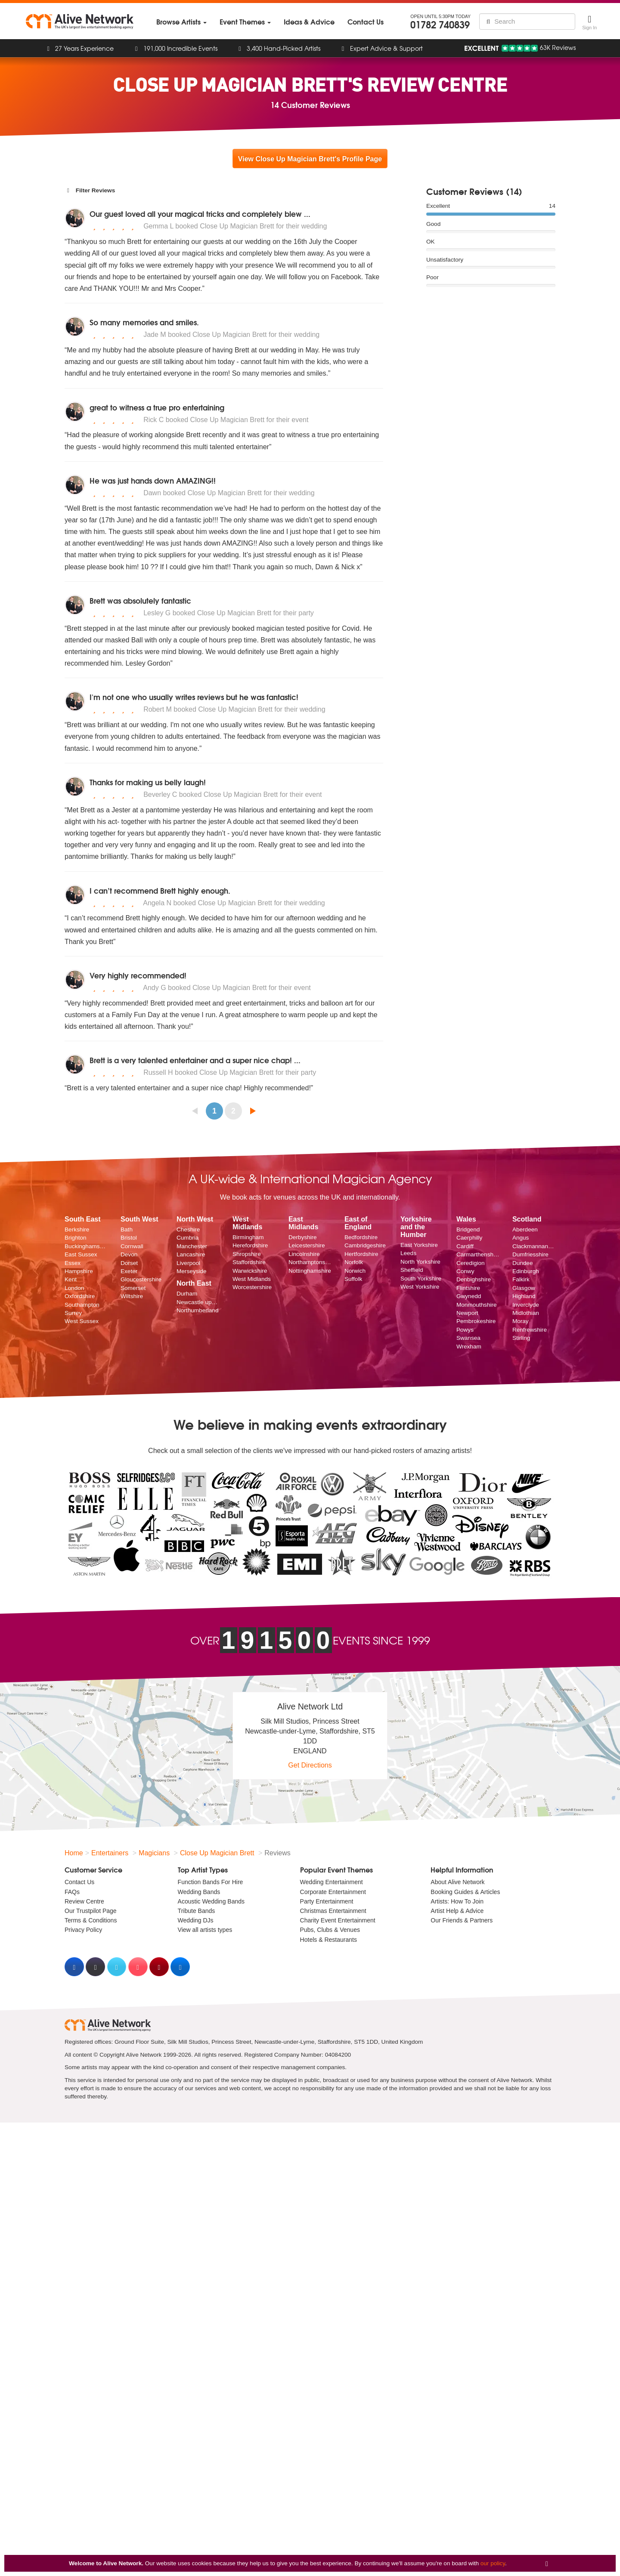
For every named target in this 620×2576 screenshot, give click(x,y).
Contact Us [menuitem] (79, 1882)
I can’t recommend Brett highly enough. (160, 890)
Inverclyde (525, 1305)
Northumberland (197, 1310)
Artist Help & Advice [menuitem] (457, 1910)
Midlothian (525, 1313)
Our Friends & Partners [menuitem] (462, 1920)
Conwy (465, 1271)
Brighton (76, 1237)
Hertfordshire (361, 1254)
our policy (492, 2563)
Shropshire (246, 1254)
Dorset (129, 1263)
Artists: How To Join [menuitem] (457, 1901)
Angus (520, 1237)
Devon (129, 1254)
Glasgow (523, 1288)
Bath (127, 1229)
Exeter (129, 1271)
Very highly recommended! (138, 975)
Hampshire (79, 1271)
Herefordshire (250, 1245)
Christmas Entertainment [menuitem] (333, 1910)
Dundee (522, 1263)
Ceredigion (470, 1263)
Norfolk (353, 1262)
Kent (71, 1279)
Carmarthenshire (477, 1254)
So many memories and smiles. (144, 322)
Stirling (521, 1338)
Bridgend (468, 1229)
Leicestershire (306, 1245)
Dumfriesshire (530, 1254)
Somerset (133, 1288)
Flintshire (468, 1288)
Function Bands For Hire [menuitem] (210, 1882)
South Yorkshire (420, 1278)
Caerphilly (469, 1237)
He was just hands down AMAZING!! (153, 480)
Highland (524, 1296)
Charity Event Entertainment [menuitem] (337, 1920)
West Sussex (82, 1321)
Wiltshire (132, 1296)
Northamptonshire (310, 1262)
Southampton (82, 1305)
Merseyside (192, 1271)
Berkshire (77, 1229)
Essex (73, 1263)
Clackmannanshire (533, 1246)
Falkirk (521, 1279)
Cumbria (187, 1237)
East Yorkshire (419, 1245)
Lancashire (191, 1254)
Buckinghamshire (86, 1246)
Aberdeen (525, 1229)
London (74, 1288)
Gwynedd (468, 1296)
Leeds (408, 1253)
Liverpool (188, 1263)
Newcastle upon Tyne (198, 1302)
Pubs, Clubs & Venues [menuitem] (330, 1929)
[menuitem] (181, 21)
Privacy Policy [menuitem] (83, 1929)
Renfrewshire (529, 1330)
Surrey (73, 1313)
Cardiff (465, 1246)
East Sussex (81, 1254)
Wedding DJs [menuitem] (196, 1920)
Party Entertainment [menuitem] (326, 1901)
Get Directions (310, 1765)
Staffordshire (249, 1262)
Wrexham (468, 1346)
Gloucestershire (141, 1279)
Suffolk (353, 1279)
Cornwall (132, 1246)
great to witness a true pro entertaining (157, 407)
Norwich (355, 1271)
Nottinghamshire (309, 1271)
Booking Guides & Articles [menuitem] (465, 1891)
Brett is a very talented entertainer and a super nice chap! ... (195, 1060)
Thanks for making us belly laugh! (148, 782)
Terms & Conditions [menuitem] (91, 1920)
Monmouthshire (476, 1305)
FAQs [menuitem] (72, 1891)
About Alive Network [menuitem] (457, 1882)
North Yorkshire (420, 1262)
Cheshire (188, 1229)
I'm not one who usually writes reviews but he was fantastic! (194, 697)
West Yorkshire (419, 1286)
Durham (187, 1293)
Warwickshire (249, 1271)
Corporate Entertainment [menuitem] (333, 1891)
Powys (465, 1330)
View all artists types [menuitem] (205, 1929)
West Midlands (251, 1279)
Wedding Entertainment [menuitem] (331, 1882)
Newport (467, 1313)
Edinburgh (525, 1271)
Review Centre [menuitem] (84, 1901)
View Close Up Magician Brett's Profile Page (310, 159)
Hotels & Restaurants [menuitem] (328, 1939)
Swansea (468, 1338)
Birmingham (248, 1237)
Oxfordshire (80, 1296)
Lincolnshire (304, 1254)
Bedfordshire (361, 1237)
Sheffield (411, 1270)
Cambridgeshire (365, 1245)
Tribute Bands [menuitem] (196, 1910)
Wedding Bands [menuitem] (199, 1891)
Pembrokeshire (476, 1321)
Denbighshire (473, 1279)
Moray (520, 1321)
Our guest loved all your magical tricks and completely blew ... (200, 213)
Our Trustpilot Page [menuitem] (91, 1910)
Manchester (192, 1246)
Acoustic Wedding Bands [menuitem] (211, 1901)
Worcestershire (252, 1287)
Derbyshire (302, 1237)
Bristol (129, 1237)
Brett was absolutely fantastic (140, 600)
